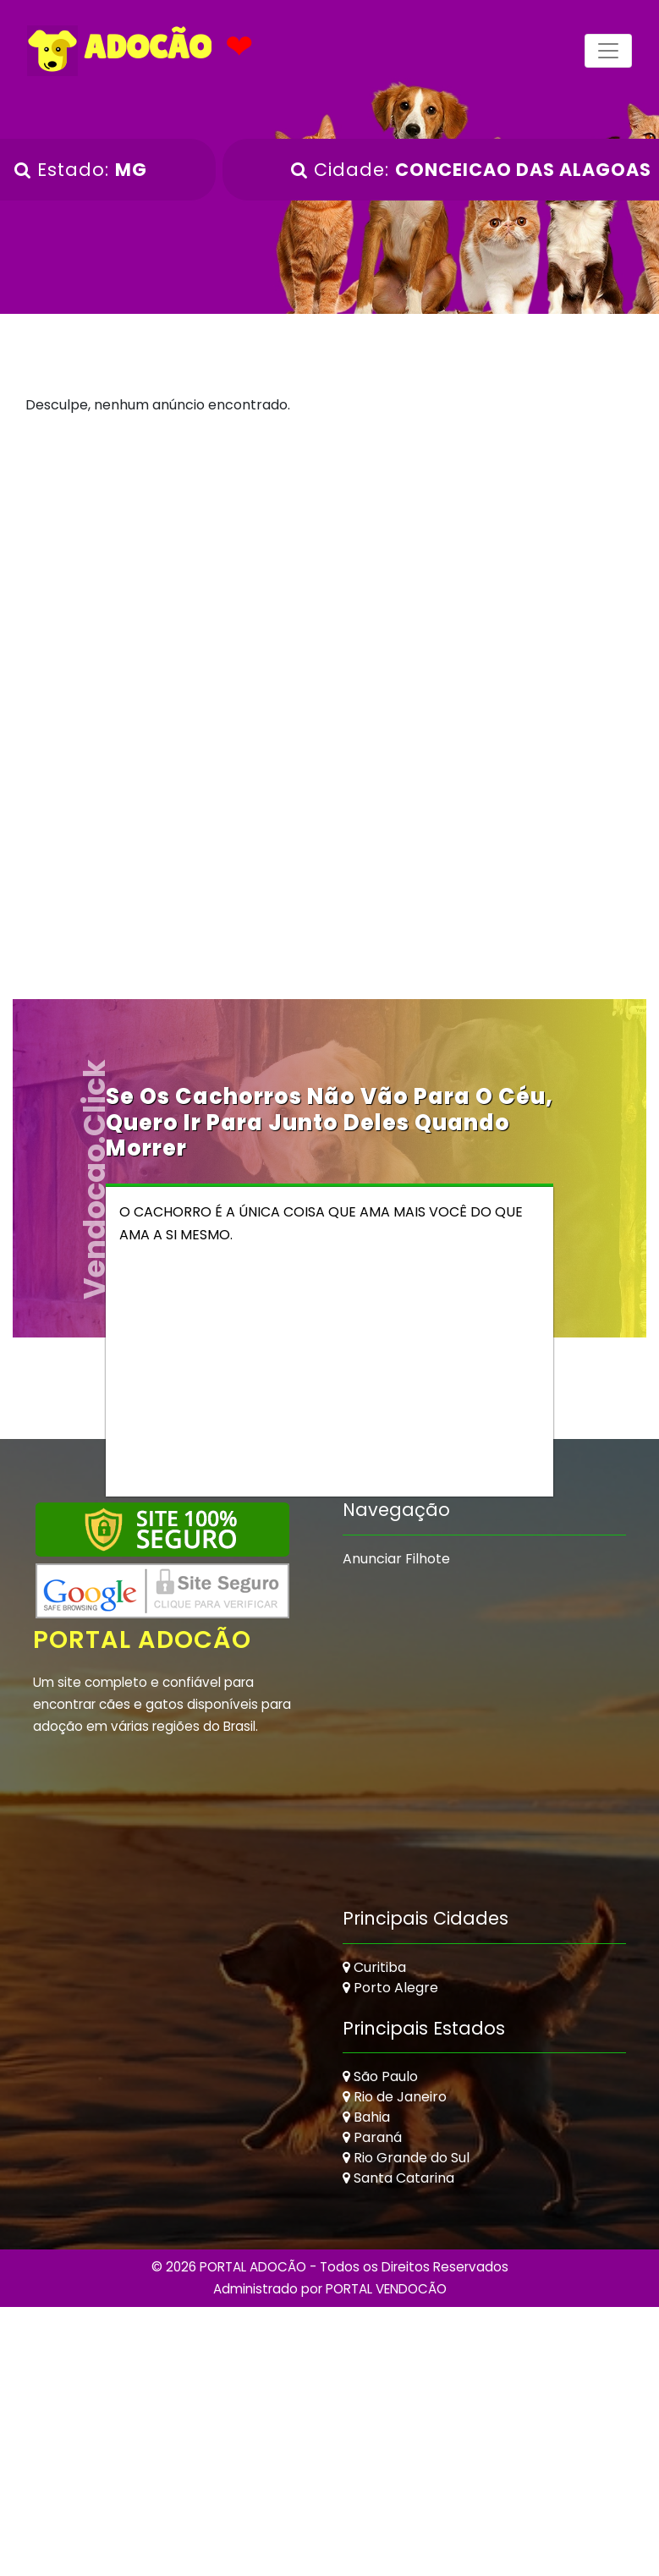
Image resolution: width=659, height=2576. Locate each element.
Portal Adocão (144, 1639)
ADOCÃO (120, 50)
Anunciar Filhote (396, 1558)
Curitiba (374, 1967)
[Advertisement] (330, 574)
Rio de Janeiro (395, 2097)
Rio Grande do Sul (406, 2158)
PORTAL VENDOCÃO (386, 2289)
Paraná (372, 2138)
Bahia (366, 2118)
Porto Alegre (390, 1987)
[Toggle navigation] (608, 51)
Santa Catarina (398, 2179)
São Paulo (380, 2077)
